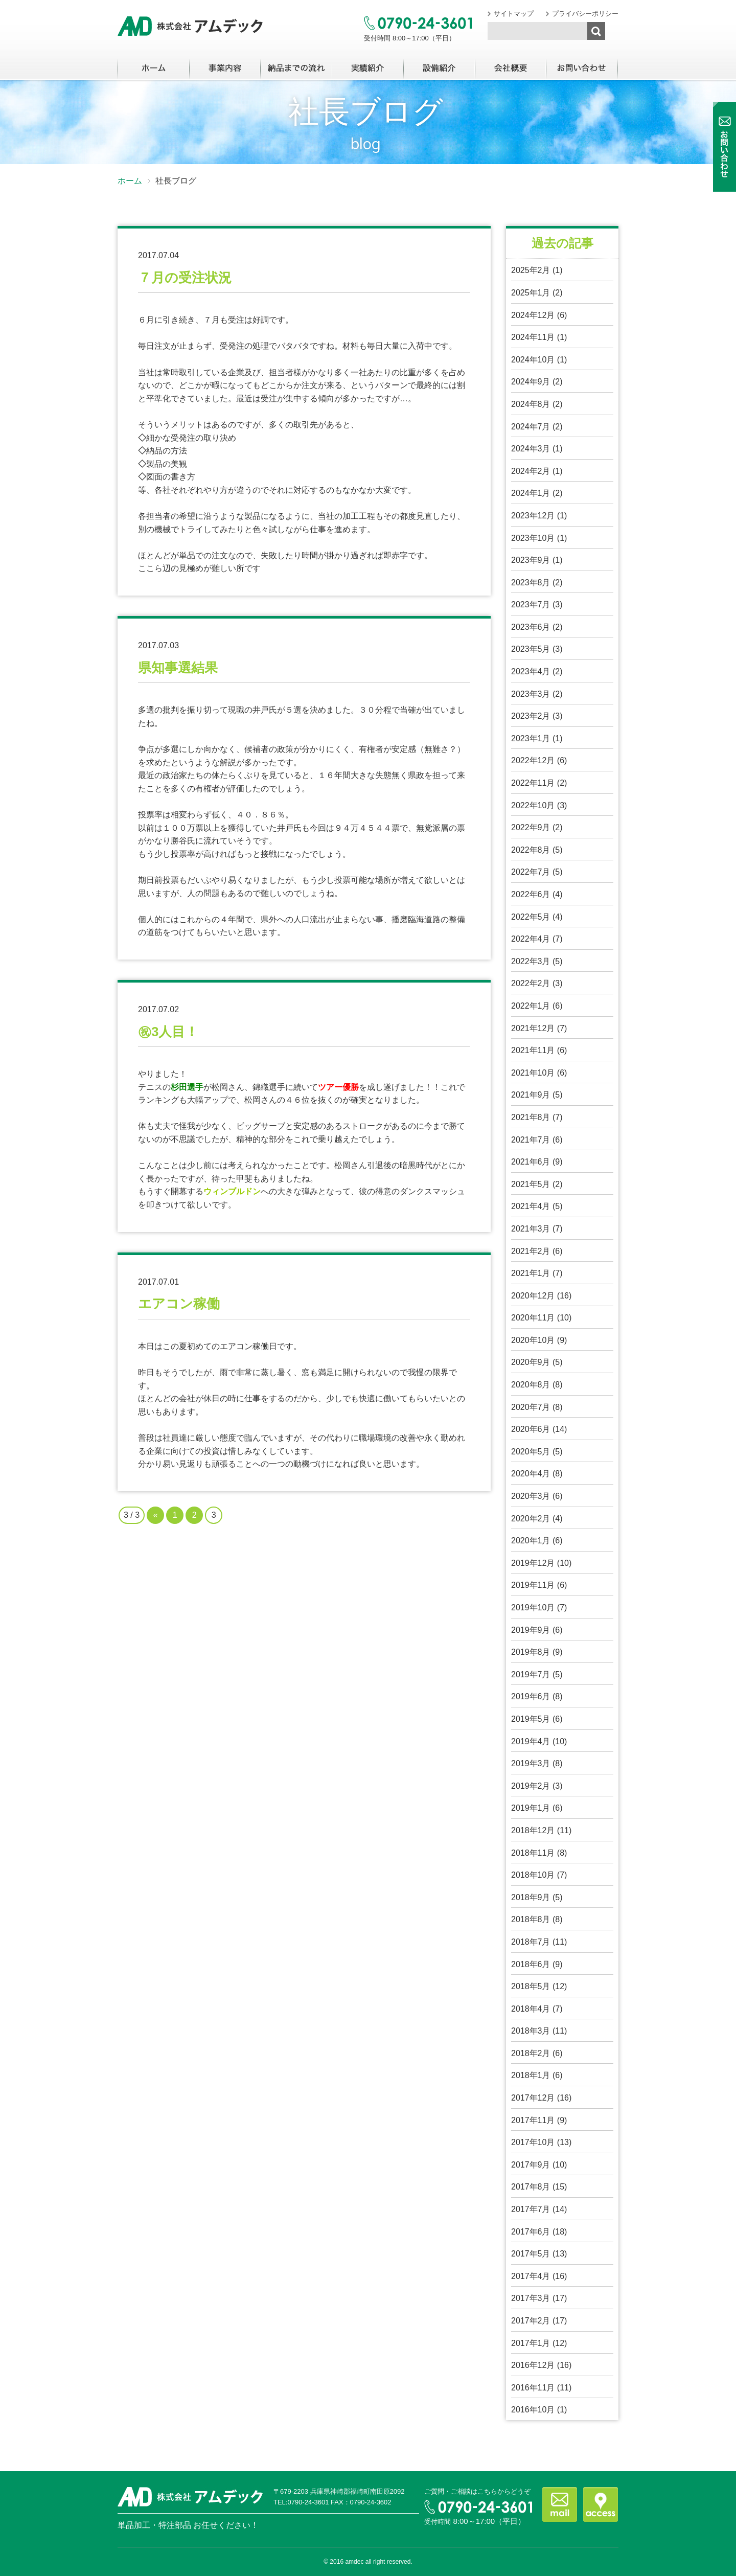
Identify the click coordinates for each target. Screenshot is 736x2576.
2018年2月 (530, 2053)
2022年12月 (533, 760)
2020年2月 (530, 1518)
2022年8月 (530, 850)
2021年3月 (530, 1228)
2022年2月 (530, 983)
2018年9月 (530, 1897)
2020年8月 (530, 1384)
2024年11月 (533, 337)
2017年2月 (530, 2320)
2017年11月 (533, 2120)
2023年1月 (530, 738)
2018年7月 (530, 1941)
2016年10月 (533, 2409)
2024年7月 (530, 426)
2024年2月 (530, 471)
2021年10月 (533, 1072)
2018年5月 (530, 1986)
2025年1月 (530, 292)
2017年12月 (533, 2097)
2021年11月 (533, 1050)
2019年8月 (530, 1652)
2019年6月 (530, 1696)
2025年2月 (530, 270)
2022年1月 (530, 1005)
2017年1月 (530, 2343)
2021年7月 (530, 1139)
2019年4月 (530, 1741)
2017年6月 (530, 2231)
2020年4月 (530, 1473)
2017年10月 (533, 2142)
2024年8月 (530, 404)
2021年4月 (530, 1206)
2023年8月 (530, 582)
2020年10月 (533, 1340)
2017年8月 (530, 2186)
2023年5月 (530, 649)
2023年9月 (530, 560)
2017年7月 (530, 2209)
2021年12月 (533, 1028)
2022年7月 (530, 872)
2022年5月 (530, 917)
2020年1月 (530, 1540)
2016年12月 (533, 2365)
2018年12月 (533, 1830)
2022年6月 (530, 894)
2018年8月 (530, 1919)
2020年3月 (530, 1496)
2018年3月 (530, 2030)
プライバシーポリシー (585, 13)
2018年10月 (533, 1875)
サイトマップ (514, 13)
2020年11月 (533, 1317)
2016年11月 (533, 2387)
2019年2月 (530, 1786)
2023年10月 (533, 538)
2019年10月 (533, 1607)
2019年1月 (530, 1808)
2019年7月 (530, 1674)
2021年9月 (530, 1094)
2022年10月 (533, 805)
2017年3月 (530, 2298)
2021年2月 (530, 1251)
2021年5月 (530, 1184)
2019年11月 (533, 1585)
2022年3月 (530, 961)
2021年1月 (530, 1273)
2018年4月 (530, 2008)
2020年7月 (530, 1407)
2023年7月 (530, 604)
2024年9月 (530, 381)
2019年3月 (530, 1763)
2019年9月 (530, 1630)
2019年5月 (530, 1719)
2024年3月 (530, 448)
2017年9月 (530, 2164)
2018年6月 (530, 1964)
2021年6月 (530, 1161)
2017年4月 (530, 2276)
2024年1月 (530, 493)
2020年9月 (530, 1362)
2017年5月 (530, 2253)
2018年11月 (533, 1853)
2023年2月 (530, 716)
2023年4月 (530, 671)
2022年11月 (533, 783)
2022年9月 (530, 827)
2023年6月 (530, 627)
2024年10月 (533, 359)
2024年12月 (533, 315)
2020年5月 (530, 1451)
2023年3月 (530, 694)
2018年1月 (530, 2075)
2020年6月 (530, 1429)
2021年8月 (530, 1117)
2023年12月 (533, 515)
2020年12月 (533, 1295)
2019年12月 (533, 1563)
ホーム (130, 180)
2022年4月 (530, 938)
